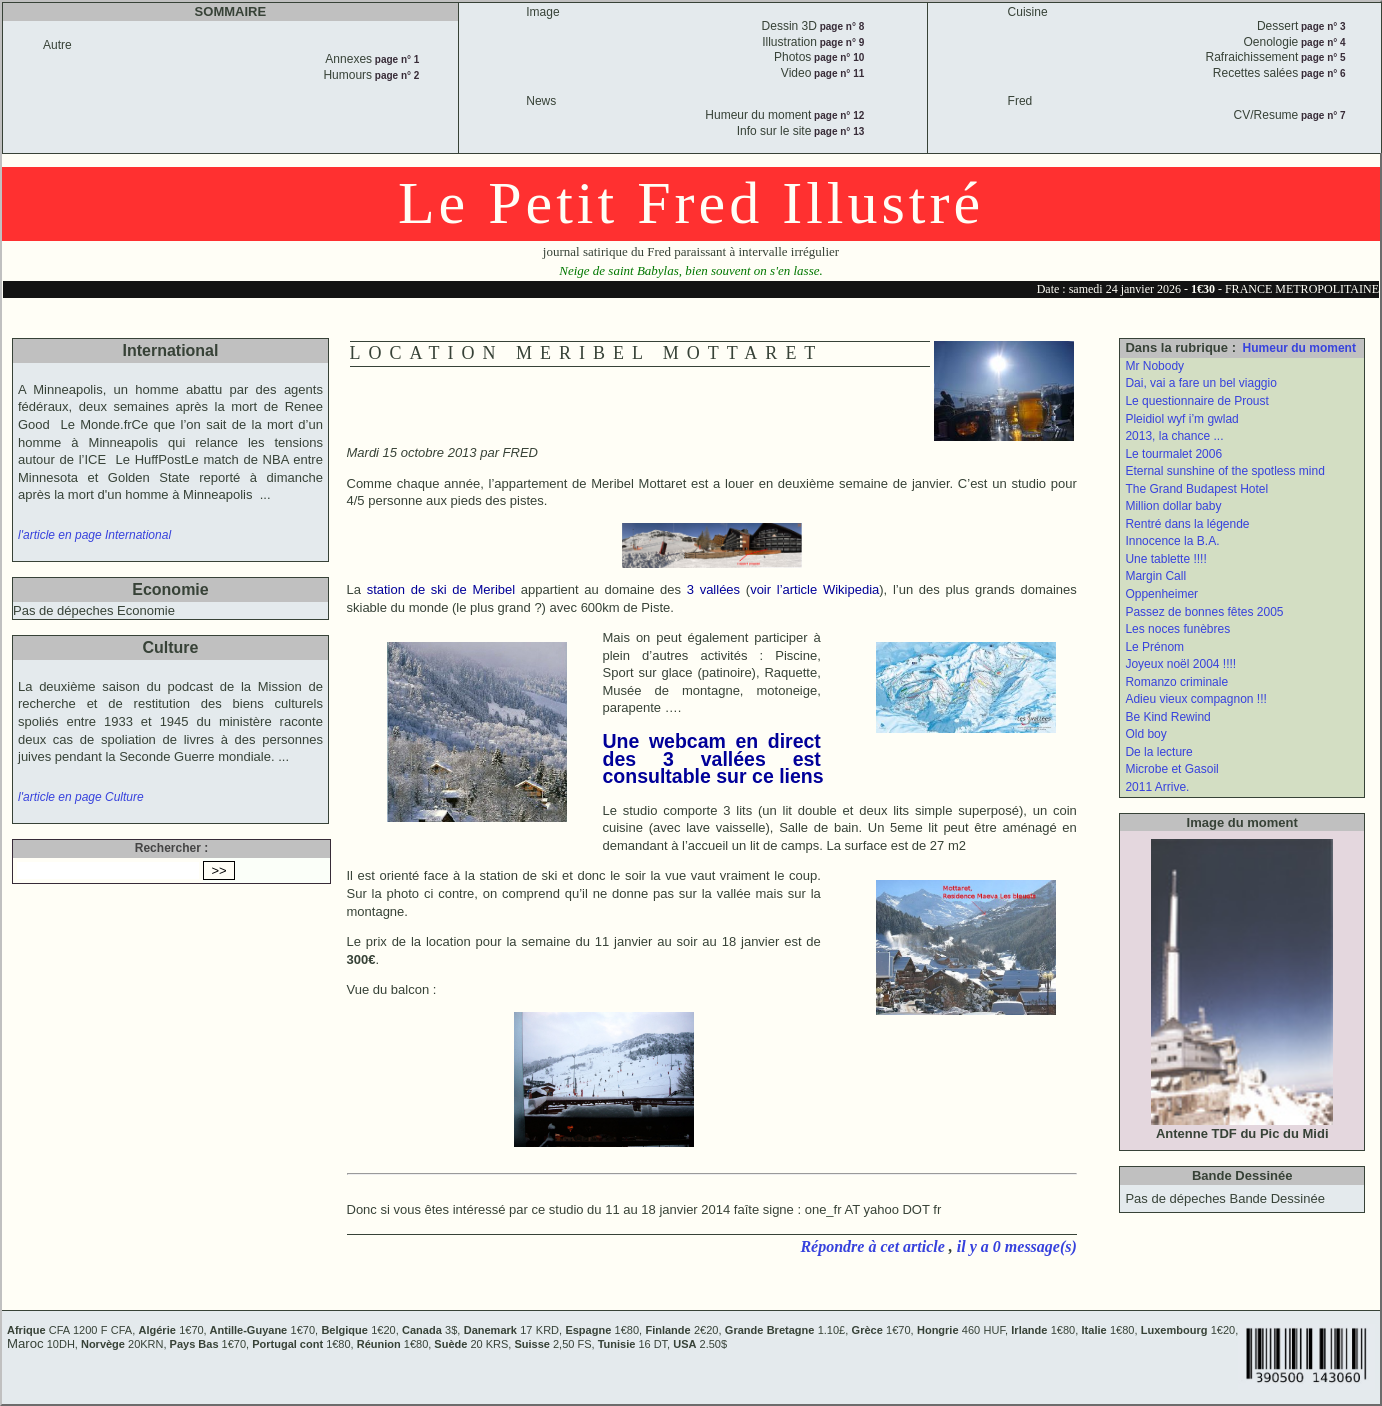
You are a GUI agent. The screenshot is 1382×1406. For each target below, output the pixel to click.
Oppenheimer (1161, 594)
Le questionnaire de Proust (1196, 401)
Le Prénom (1154, 647)
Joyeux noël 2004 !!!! (1180, 664)
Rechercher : (171, 848)
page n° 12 (837, 115)
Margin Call (1155, 576)
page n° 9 (840, 42)
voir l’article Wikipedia (814, 589)
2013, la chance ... (1174, 436)
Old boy (1145, 734)
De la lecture (1158, 752)
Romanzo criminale (1176, 682)
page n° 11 (837, 73)
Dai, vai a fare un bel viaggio (1200, 383)
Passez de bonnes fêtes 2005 (1204, 612)
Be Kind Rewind (1167, 717)
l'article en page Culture (81, 797)
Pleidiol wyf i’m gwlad (1181, 419)
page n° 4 (1321, 42)
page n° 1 (395, 59)
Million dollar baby (1173, 506)
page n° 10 (837, 57)
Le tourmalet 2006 (1173, 454)
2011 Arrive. (1157, 787)
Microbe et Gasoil (1171, 769)
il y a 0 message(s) (1017, 1246)
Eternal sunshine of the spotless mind (1224, 471)
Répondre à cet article (874, 1246)
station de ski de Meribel (441, 589)
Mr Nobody (1154, 366)
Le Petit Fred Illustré (691, 203)
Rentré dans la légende (1187, 524)
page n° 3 (1321, 26)
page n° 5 (1321, 57)
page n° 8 (840, 26)
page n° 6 (1321, 73)
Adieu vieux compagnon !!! (1195, 699)
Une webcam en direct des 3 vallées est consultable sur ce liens (713, 758)
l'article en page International (94, 535)
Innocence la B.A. (1172, 541)
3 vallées (713, 589)
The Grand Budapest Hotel (1196, 489)
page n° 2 (395, 75)
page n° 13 (837, 131)
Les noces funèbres (1177, 629)
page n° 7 (1321, 115)
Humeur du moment (1299, 348)
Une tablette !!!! (1165, 559)
